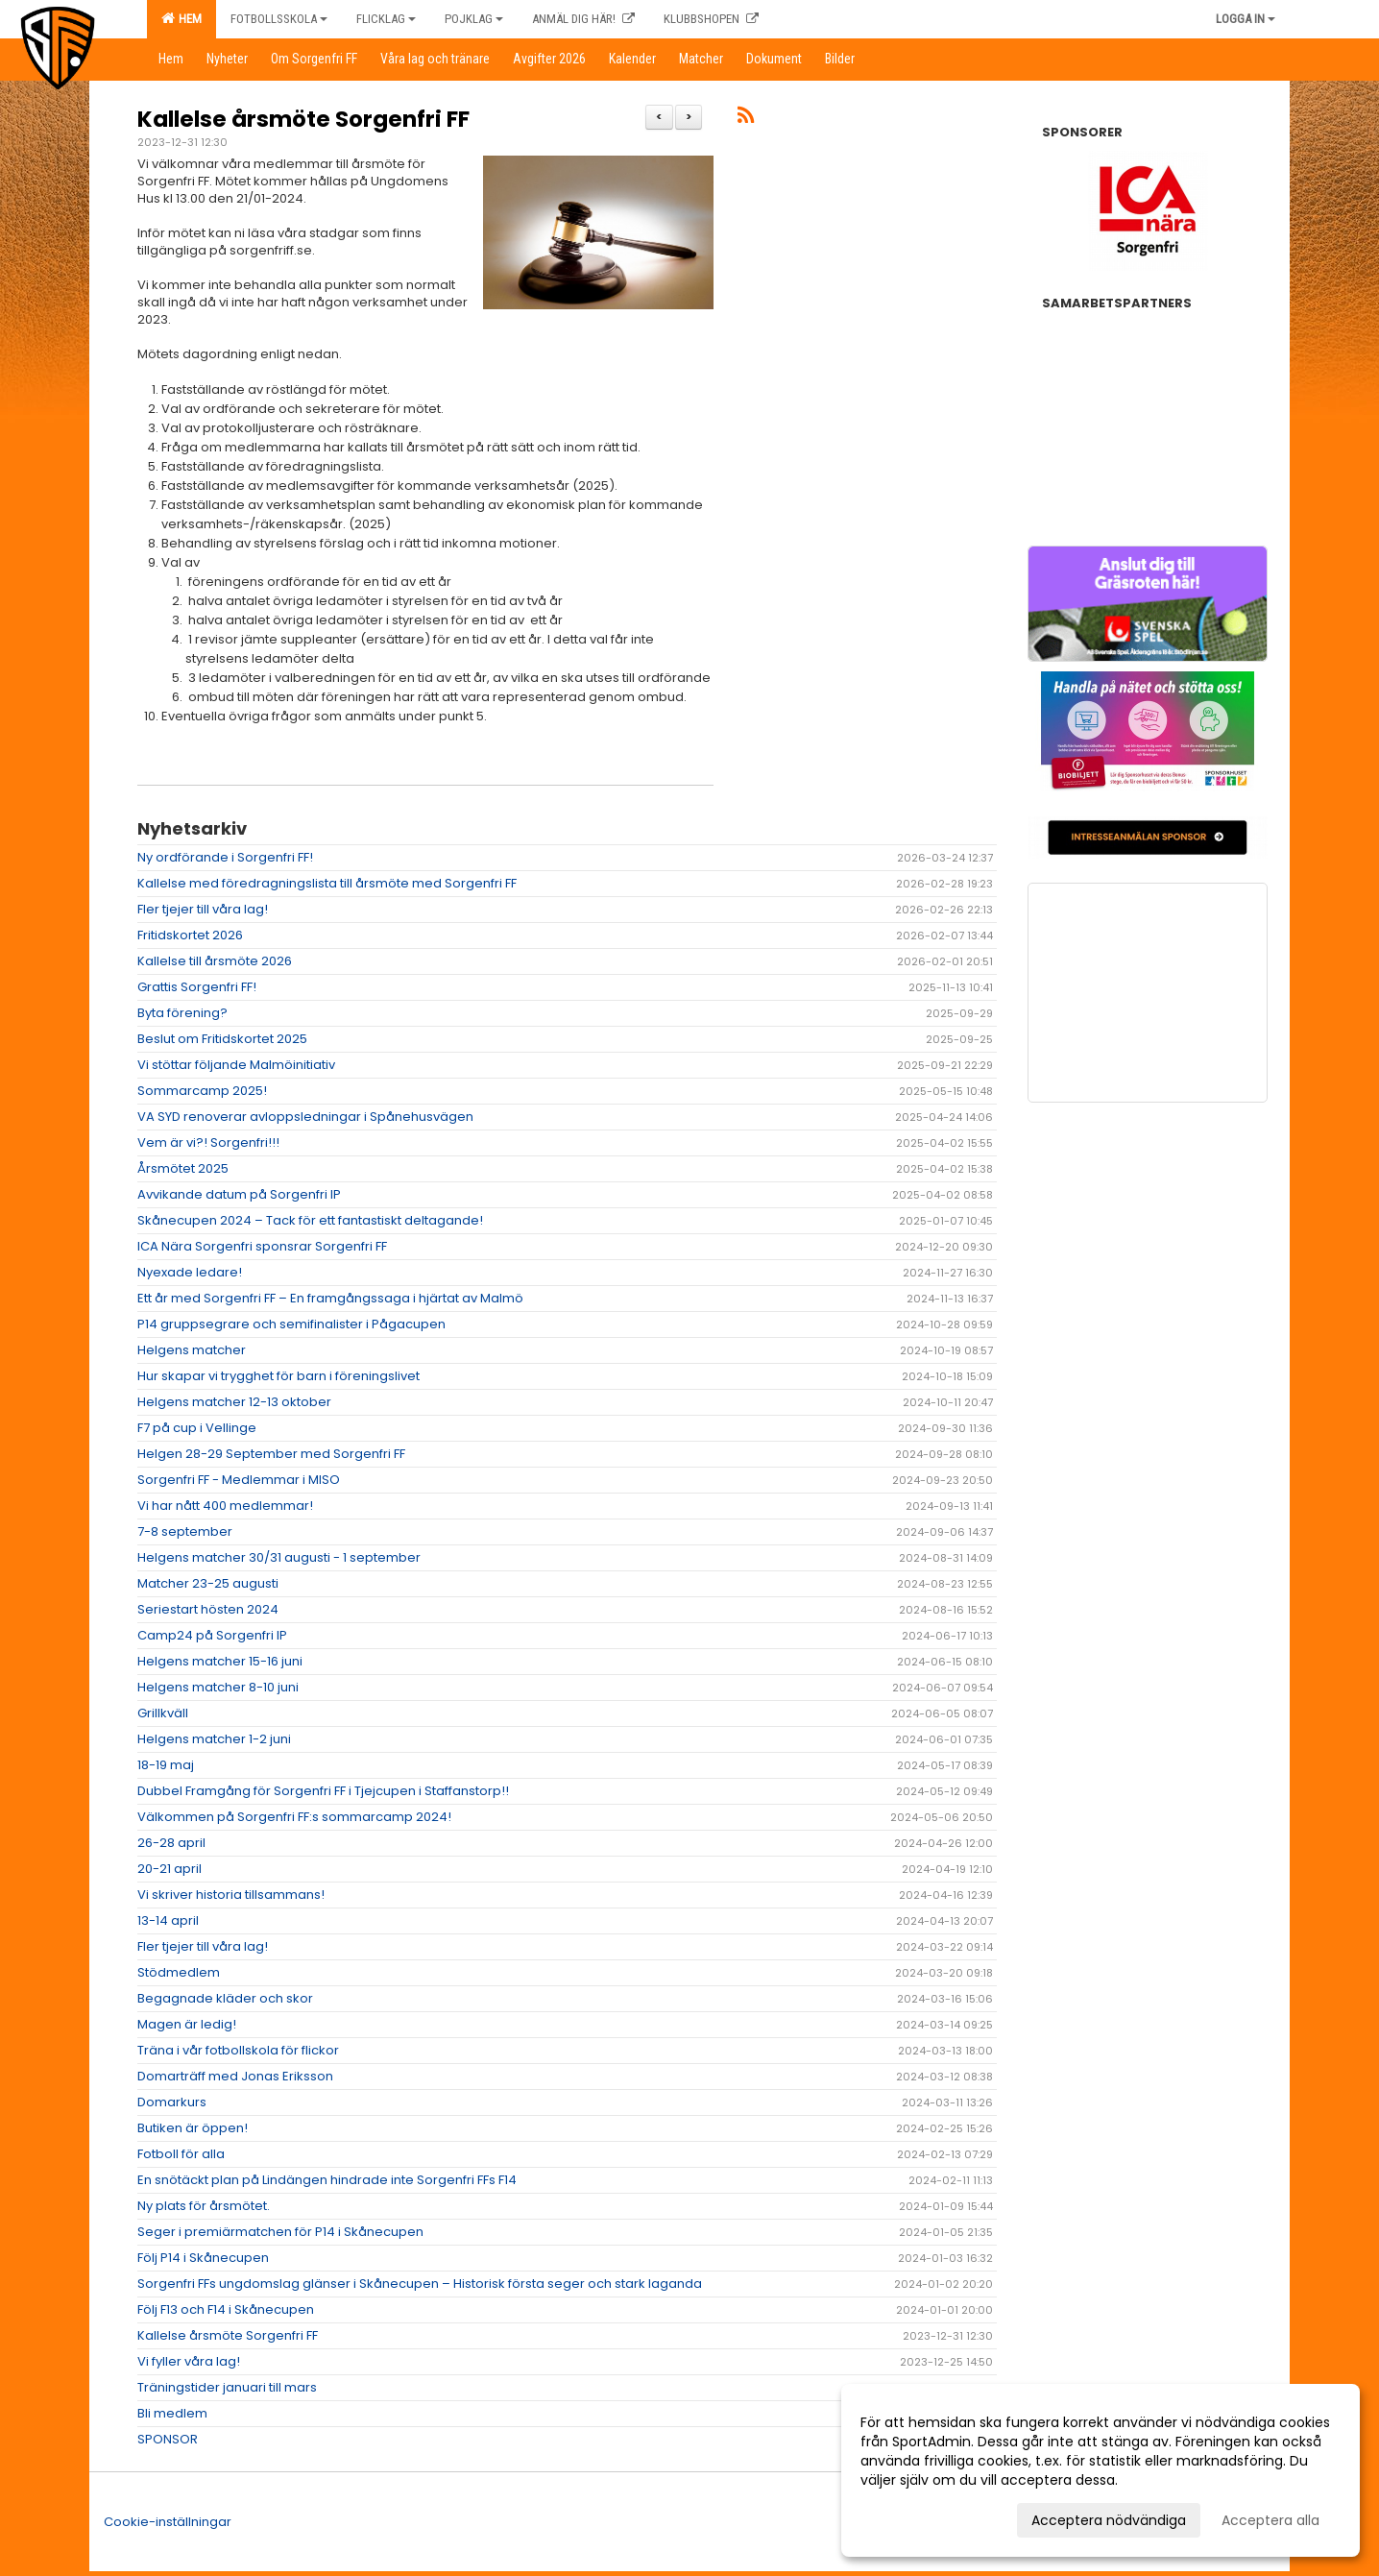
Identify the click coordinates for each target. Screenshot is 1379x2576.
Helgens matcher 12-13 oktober (234, 1402)
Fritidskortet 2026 (190, 935)
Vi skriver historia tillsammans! (231, 1894)
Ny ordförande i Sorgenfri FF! (225, 857)
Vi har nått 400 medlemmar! (225, 1505)
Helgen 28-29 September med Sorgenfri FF (271, 1454)
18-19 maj (165, 1765)
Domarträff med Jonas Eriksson (235, 2076)
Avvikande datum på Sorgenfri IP (239, 1194)
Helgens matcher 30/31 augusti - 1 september (279, 1557)
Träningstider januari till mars (227, 2387)
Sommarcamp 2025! (202, 1090)
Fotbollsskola (278, 19)
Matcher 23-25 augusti (207, 1583)
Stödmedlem (178, 1972)
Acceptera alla (1270, 2520)
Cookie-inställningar (167, 2522)
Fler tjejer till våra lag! (202, 909)
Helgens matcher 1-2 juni (214, 1739)
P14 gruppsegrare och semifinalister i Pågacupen (291, 1324)
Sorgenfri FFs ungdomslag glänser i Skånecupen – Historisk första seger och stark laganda (419, 2283)
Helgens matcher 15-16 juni (219, 1661)
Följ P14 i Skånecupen (203, 2257)
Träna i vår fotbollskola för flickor (238, 2050)
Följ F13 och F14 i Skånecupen (225, 2309)
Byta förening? (182, 1013)
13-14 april (168, 1920)
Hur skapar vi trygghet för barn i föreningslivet (278, 1376)
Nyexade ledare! (189, 1272)
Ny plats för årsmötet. (203, 2206)
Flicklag (386, 19)
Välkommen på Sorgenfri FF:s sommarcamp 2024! (294, 1817)
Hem (181, 18)
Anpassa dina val (916, 2517)
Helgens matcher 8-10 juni (218, 1687)
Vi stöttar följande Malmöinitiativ (236, 1065)
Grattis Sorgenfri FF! (196, 987)
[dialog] (1100, 2470)
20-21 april (169, 1868)
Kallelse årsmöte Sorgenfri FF (303, 119)
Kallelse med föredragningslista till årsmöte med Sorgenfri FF (327, 883)
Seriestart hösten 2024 (207, 1609)
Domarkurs (171, 2102)
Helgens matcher (191, 1350)
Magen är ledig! (186, 2024)
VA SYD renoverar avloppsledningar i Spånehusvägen (305, 1116)
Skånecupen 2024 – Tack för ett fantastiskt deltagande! (310, 1220)
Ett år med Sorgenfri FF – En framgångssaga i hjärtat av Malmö (330, 1298)
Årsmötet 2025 (183, 1168)
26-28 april (171, 1843)
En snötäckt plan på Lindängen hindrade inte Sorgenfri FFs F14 (327, 2180)
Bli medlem (172, 2413)
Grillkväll (162, 1713)
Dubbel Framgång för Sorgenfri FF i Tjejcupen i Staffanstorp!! (323, 1791)
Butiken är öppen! (192, 2128)
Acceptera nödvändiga (1108, 2520)
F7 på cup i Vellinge (196, 1428)
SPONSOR (167, 2439)
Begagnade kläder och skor (225, 1998)
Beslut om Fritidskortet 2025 (222, 1039)
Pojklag (474, 19)
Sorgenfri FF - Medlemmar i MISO (238, 1479)
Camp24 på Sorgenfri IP (212, 1635)
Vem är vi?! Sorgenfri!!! (208, 1142)
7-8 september (184, 1531)
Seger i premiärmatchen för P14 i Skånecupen (280, 2232)
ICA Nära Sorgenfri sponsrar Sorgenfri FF (262, 1246)
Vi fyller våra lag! (188, 2361)
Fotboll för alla (181, 2154)
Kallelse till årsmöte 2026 (214, 961)
